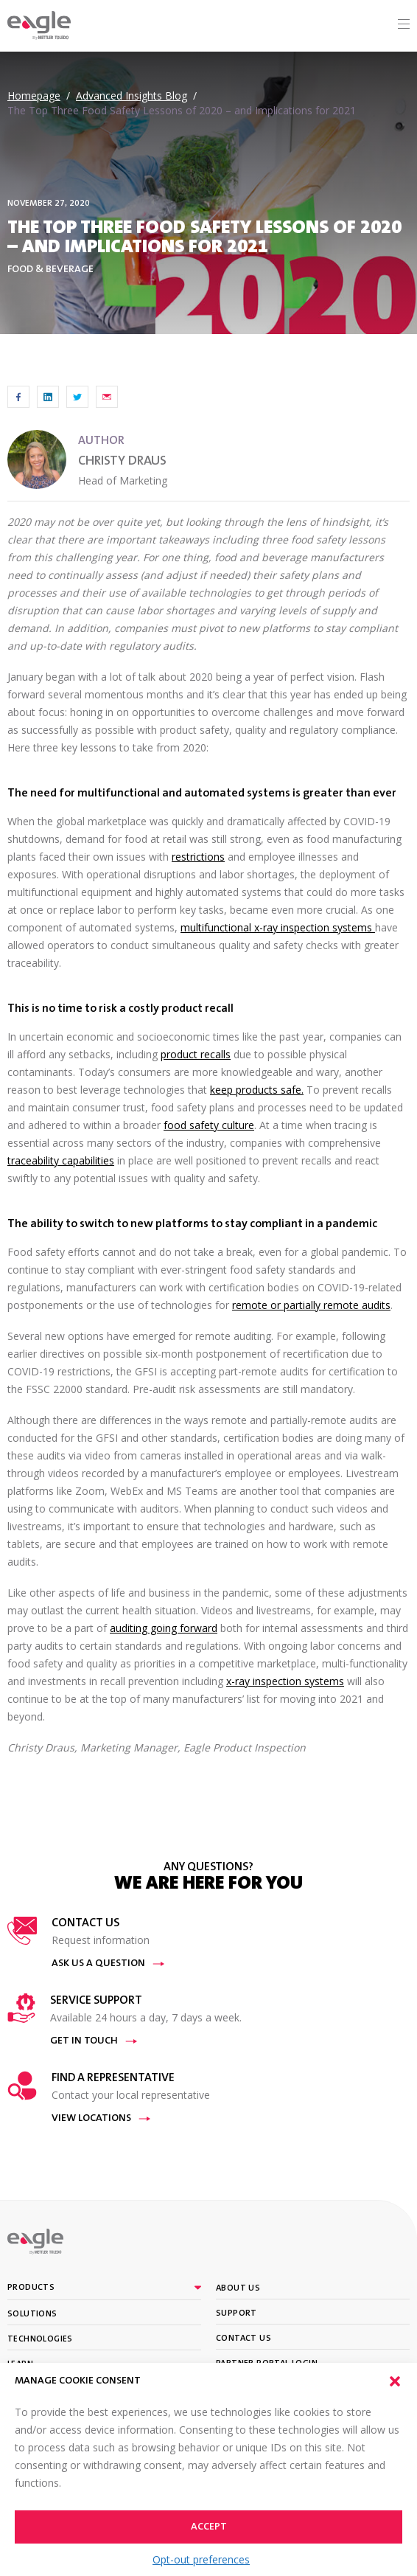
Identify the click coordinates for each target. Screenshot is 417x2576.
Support (236, 2313)
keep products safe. (257, 1090)
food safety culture (209, 1125)
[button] (395, 2381)
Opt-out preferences (201, 2559)
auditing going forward (163, 1628)
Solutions (32, 2314)
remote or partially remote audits (311, 1305)
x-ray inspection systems (285, 1681)
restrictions (198, 857)
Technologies (40, 2339)
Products (31, 2287)
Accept (209, 2527)
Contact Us (243, 2338)
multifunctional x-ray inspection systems (278, 927)
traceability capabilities (60, 1160)
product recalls (196, 1054)
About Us (238, 2288)
